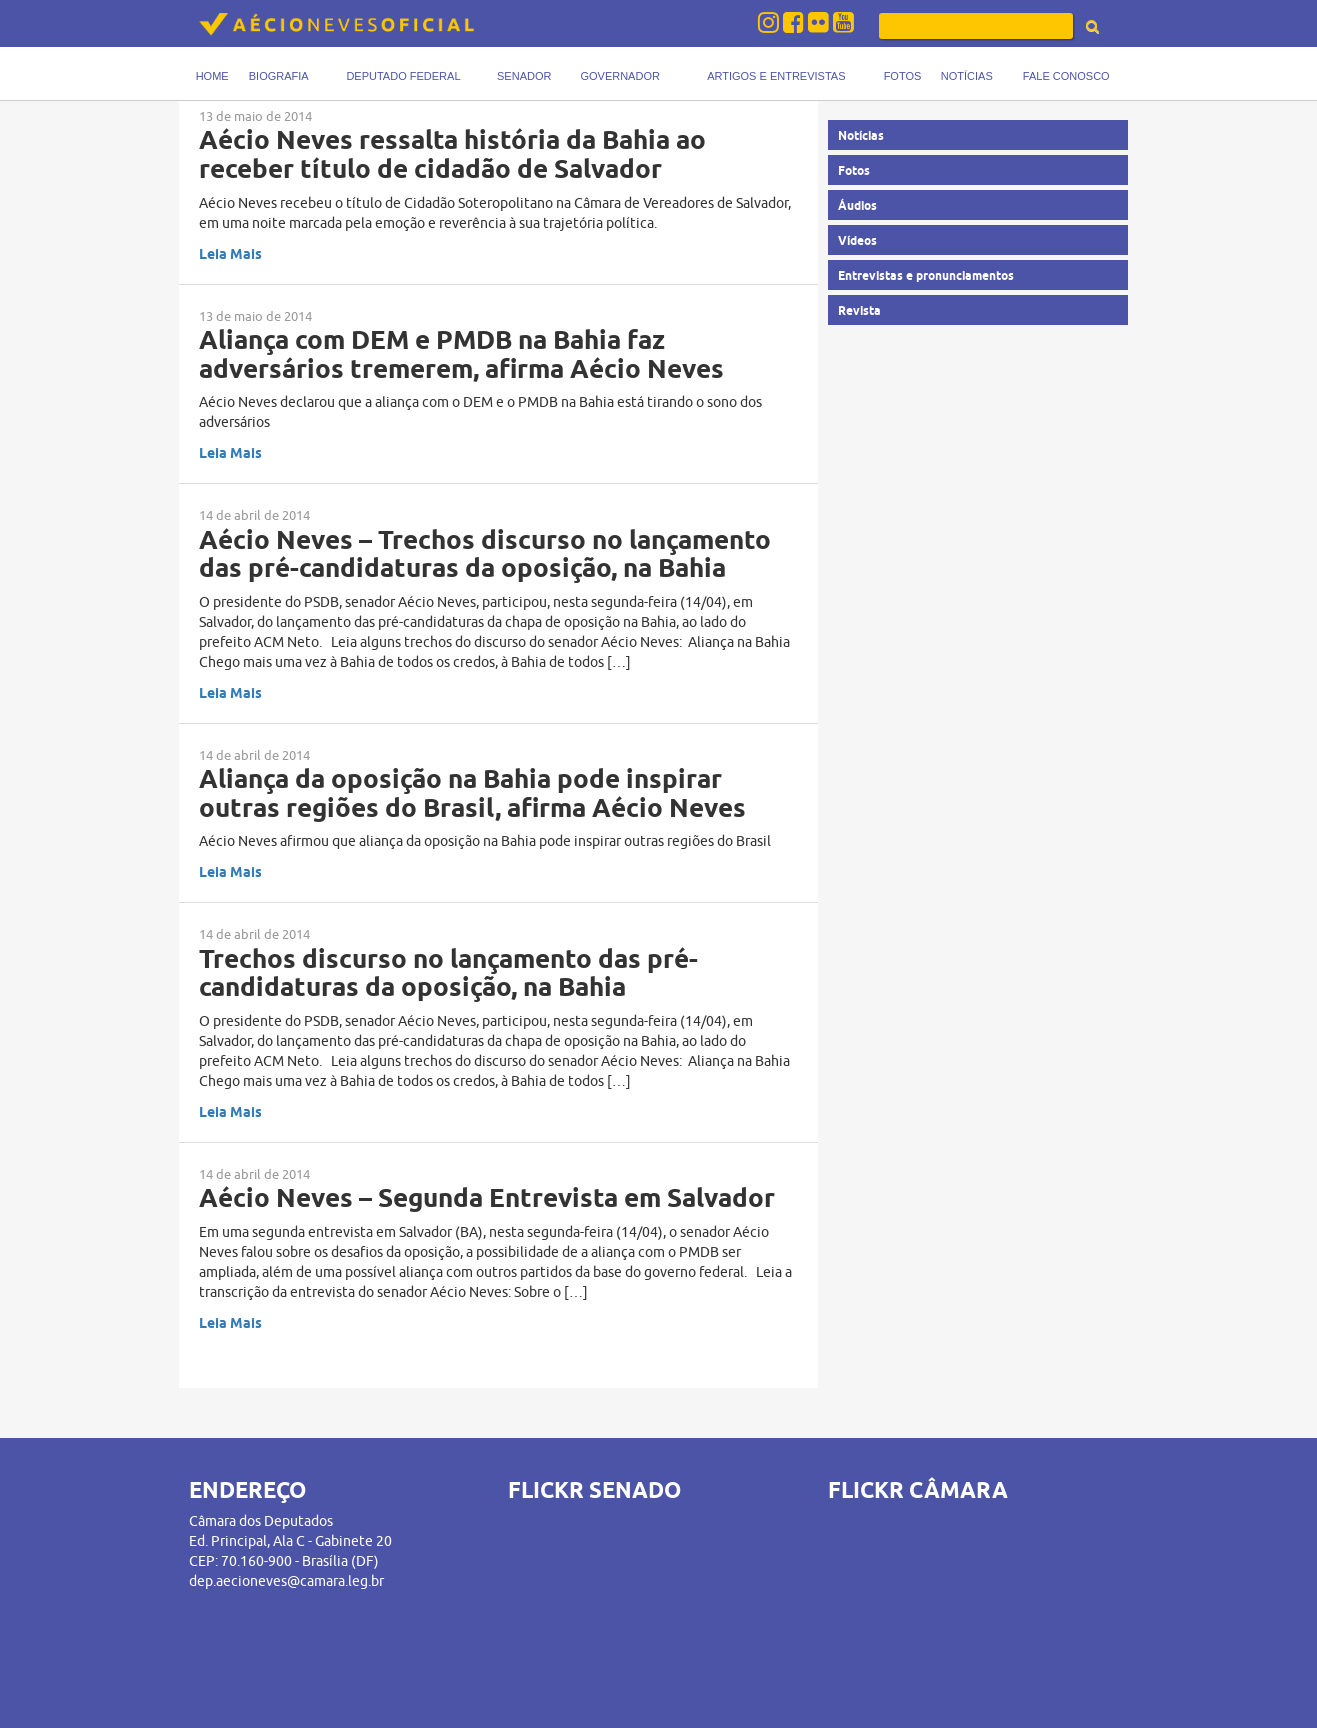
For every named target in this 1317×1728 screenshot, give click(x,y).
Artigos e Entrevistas (776, 76)
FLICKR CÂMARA (918, 1490)
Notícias (967, 76)
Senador (524, 76)
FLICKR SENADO (594, 1490)
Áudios (857, 205)
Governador (619, 76)
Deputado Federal (403, 76)
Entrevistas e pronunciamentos (926, 275)
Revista (859, 310)
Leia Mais (230, 254)
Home (212, 76)
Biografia (279, 76)
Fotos (903, 76)
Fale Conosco (1066, 76)
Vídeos (857, 240)
